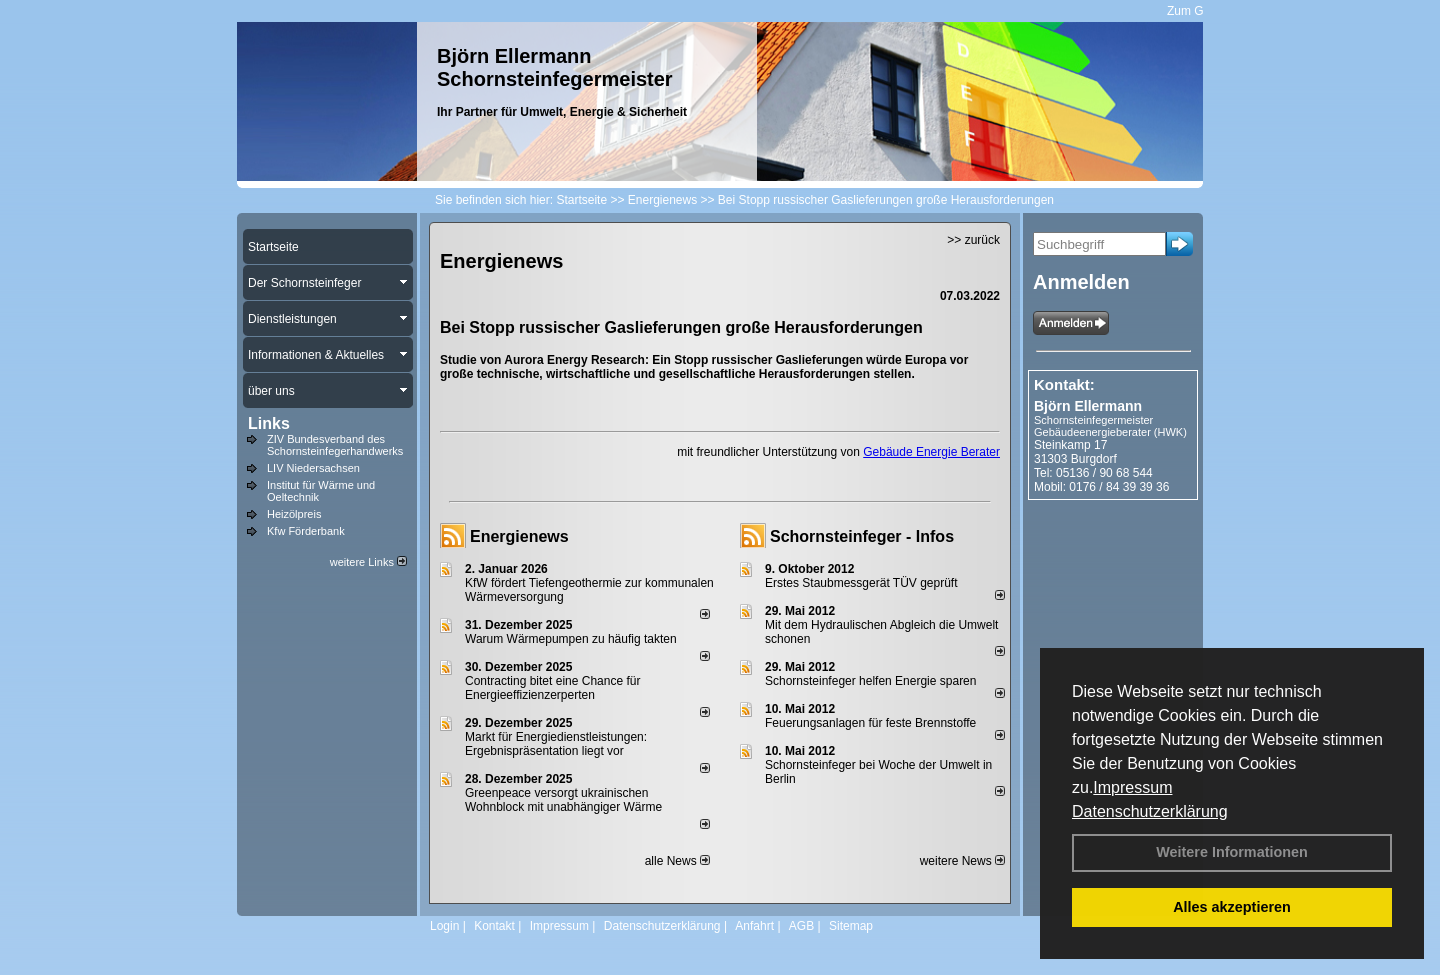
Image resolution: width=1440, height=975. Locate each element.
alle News (677, 861)
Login (444, 926)
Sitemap (851, 926)
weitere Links (368, 562)
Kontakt (494, 926)
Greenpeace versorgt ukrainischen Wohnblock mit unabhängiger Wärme (563, 800)
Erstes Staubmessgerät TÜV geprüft (861, 583)
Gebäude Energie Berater (931, 452)
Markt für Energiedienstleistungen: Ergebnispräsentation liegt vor (556, 744)
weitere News (962, 861)
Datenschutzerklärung (1150, 811)
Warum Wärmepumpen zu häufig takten (571, 639)
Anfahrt (754, 926)
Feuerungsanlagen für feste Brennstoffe (870, 723)
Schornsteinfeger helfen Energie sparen (870, 681)
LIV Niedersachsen (313, 468)
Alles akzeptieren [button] (1232, 907)
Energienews (519, 536)
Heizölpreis (294, 514)
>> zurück (973, 240)
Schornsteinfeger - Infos (862, 536)
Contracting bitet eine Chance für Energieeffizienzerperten (552, 688)
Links (269, 423)
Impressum (1132, 787)
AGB (801, 926)
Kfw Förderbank (306, 531)
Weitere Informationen (1232, 852)
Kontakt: (1064, 384)
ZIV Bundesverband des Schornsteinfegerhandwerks (335, 445)
